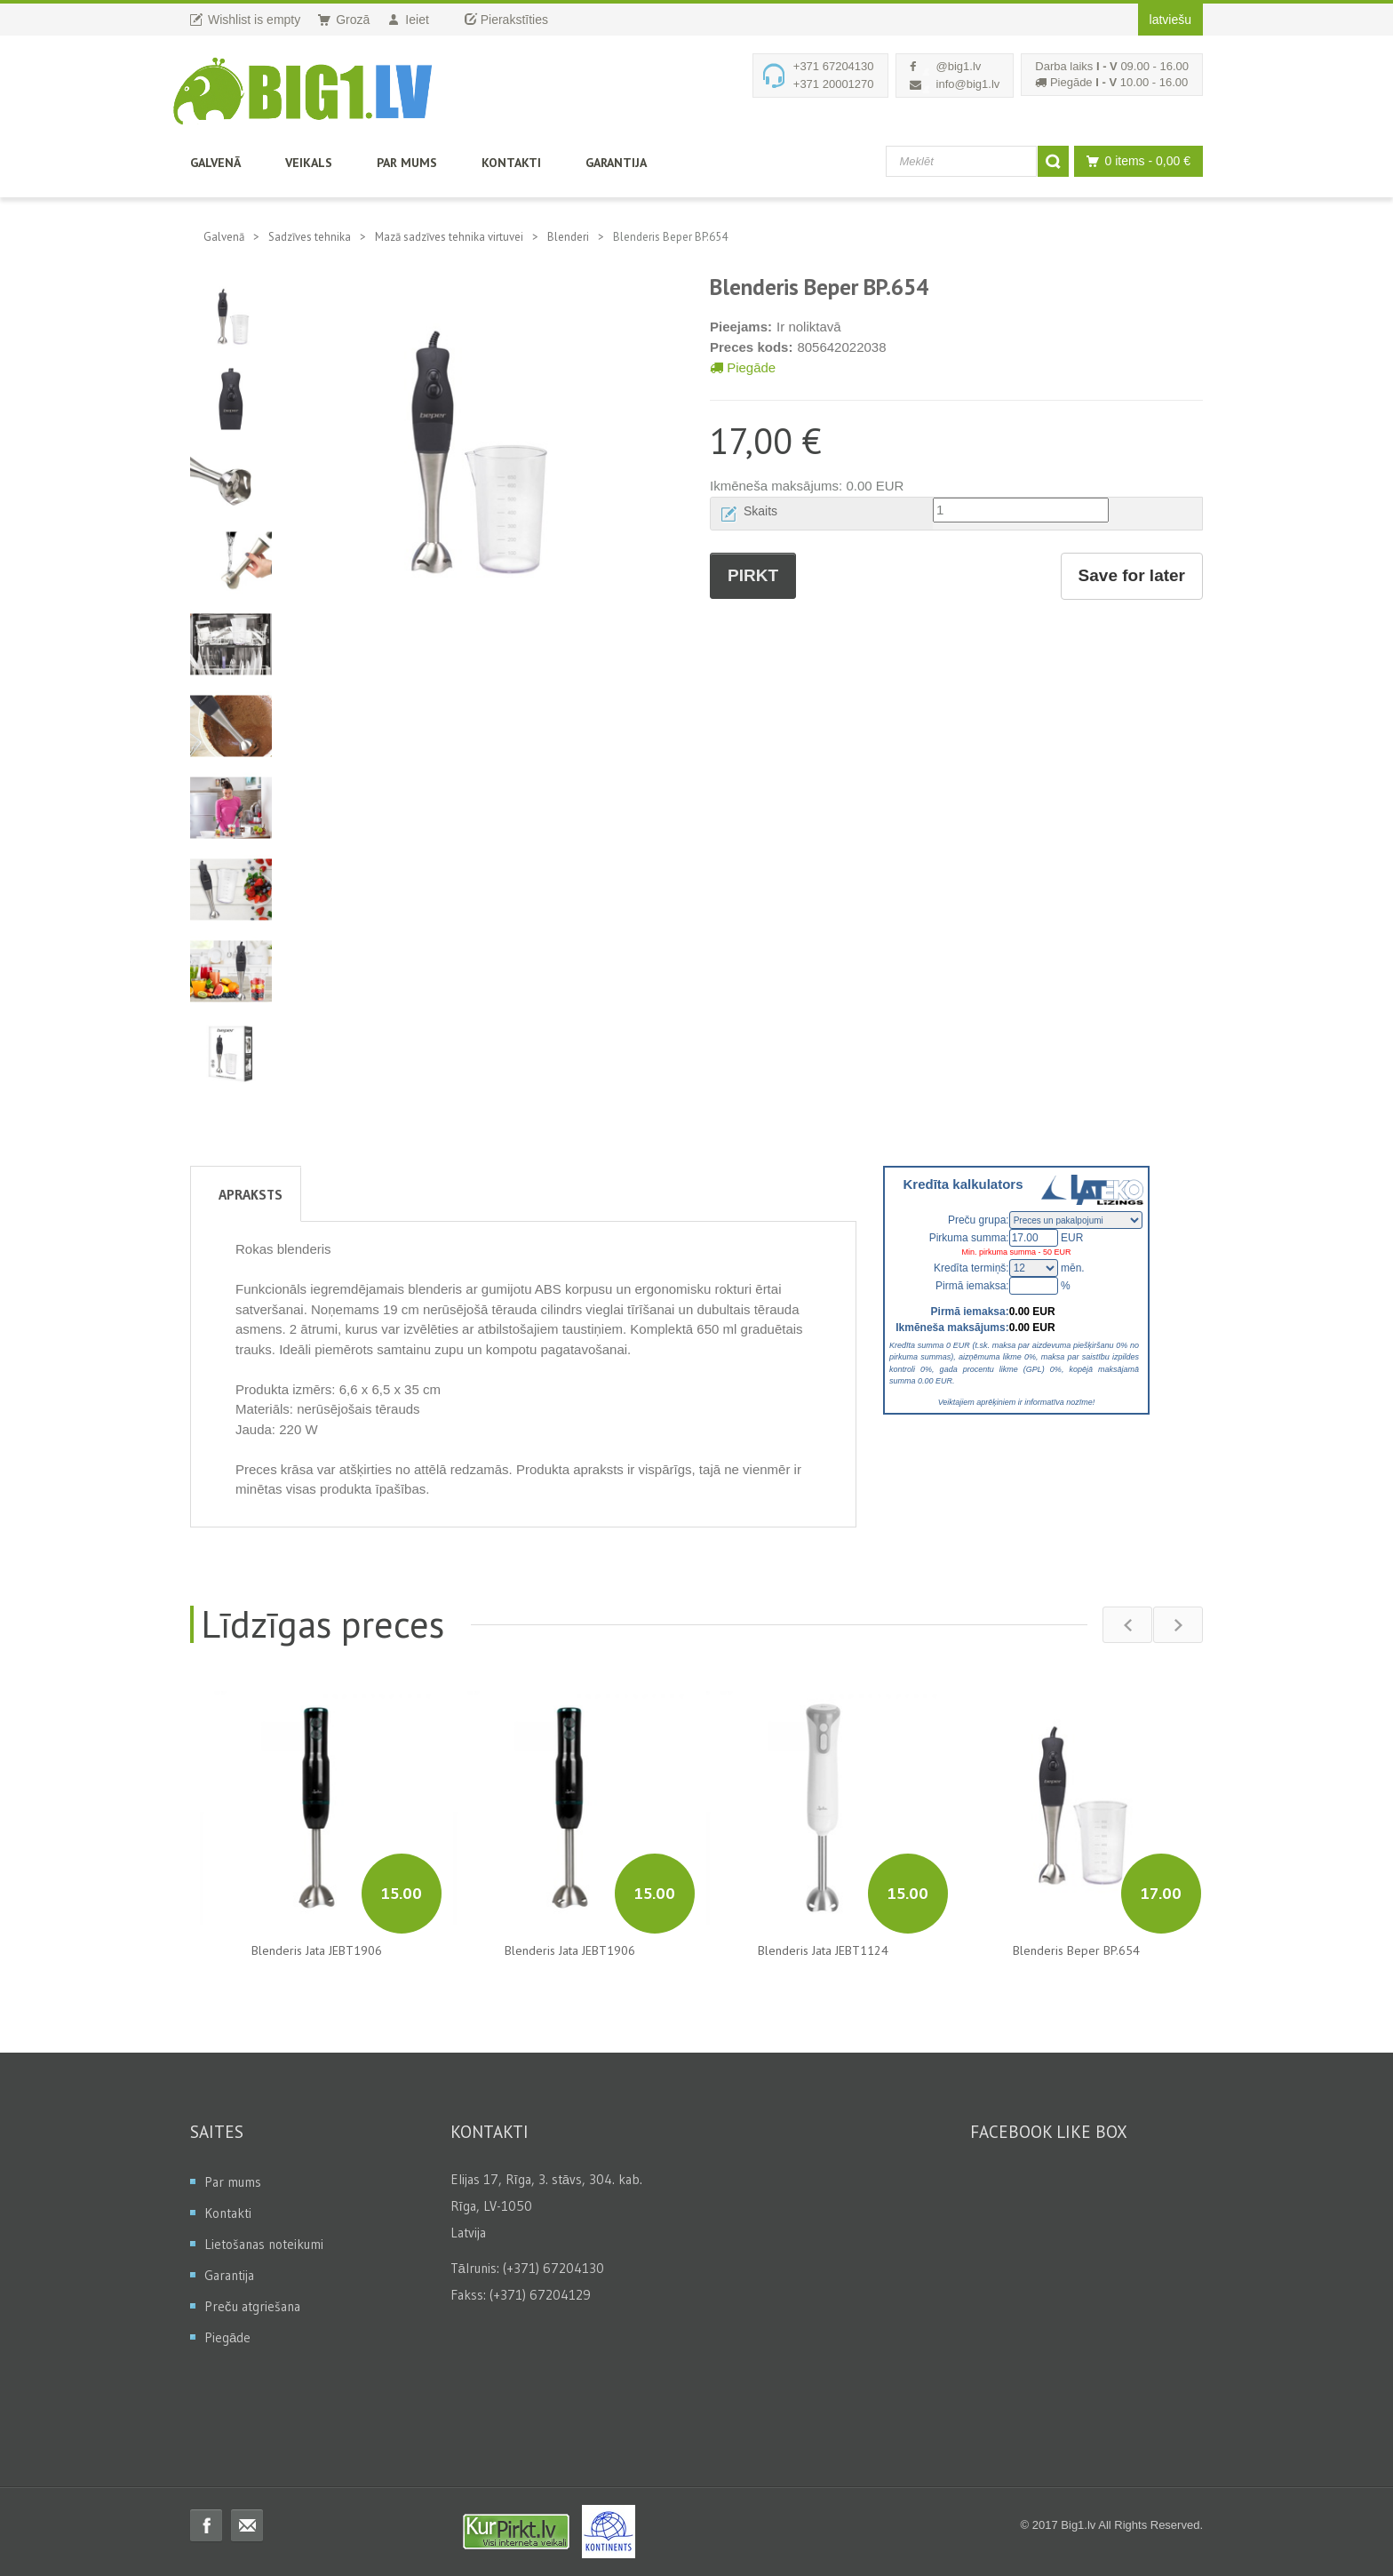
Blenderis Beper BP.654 (1076, 1950)
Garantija (616, 163)
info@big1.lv (968, 84)
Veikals (308, 163)
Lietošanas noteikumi (263, 2244)
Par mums (407, 163)
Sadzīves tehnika (309, 236)
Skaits (760, 511)
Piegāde (743, 367)
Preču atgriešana (252, 2306)
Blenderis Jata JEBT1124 (823, 1950)
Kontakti (511, 163)
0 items (1134, 161)
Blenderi (568, 236)
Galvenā (215, 163)
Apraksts (251, 1194)
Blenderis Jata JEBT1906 (316, 1950)
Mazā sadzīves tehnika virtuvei (449, 236)
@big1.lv (959, 66)
